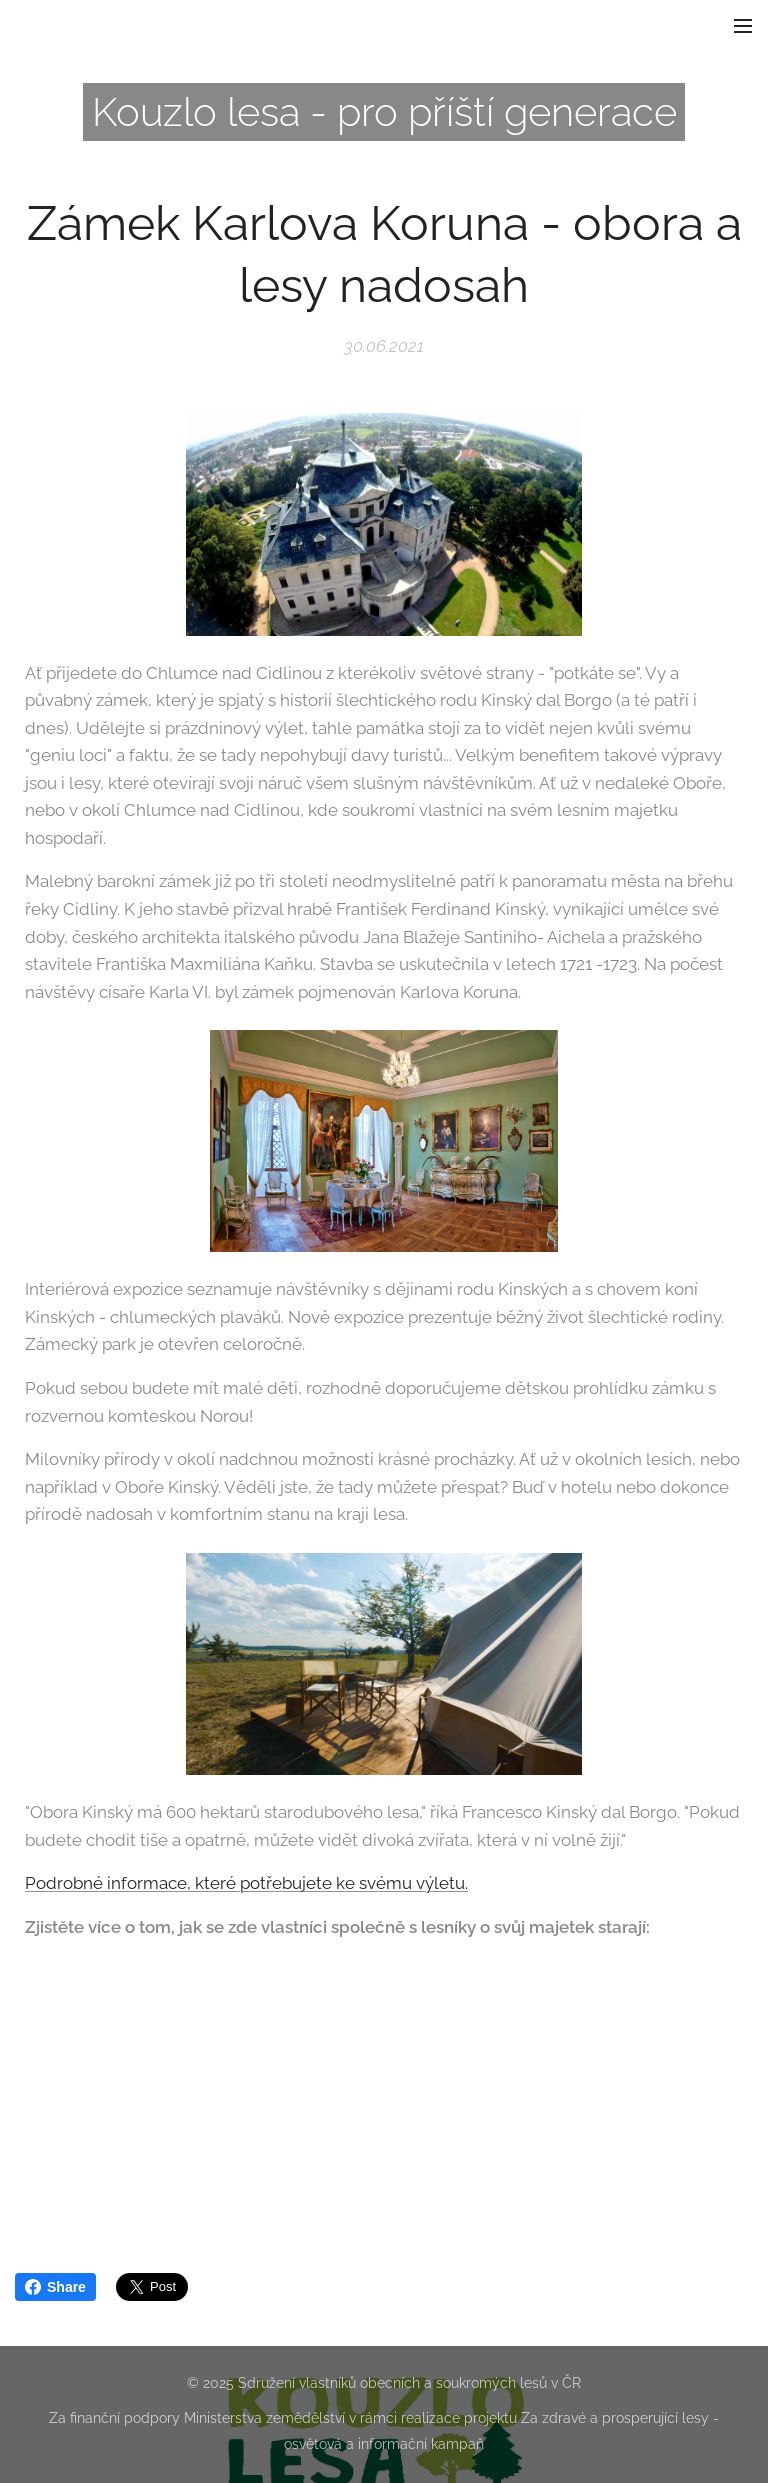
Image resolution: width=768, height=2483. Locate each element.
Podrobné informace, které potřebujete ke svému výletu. (246, 1884)
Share (55, 2287)
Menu (743, 26)
